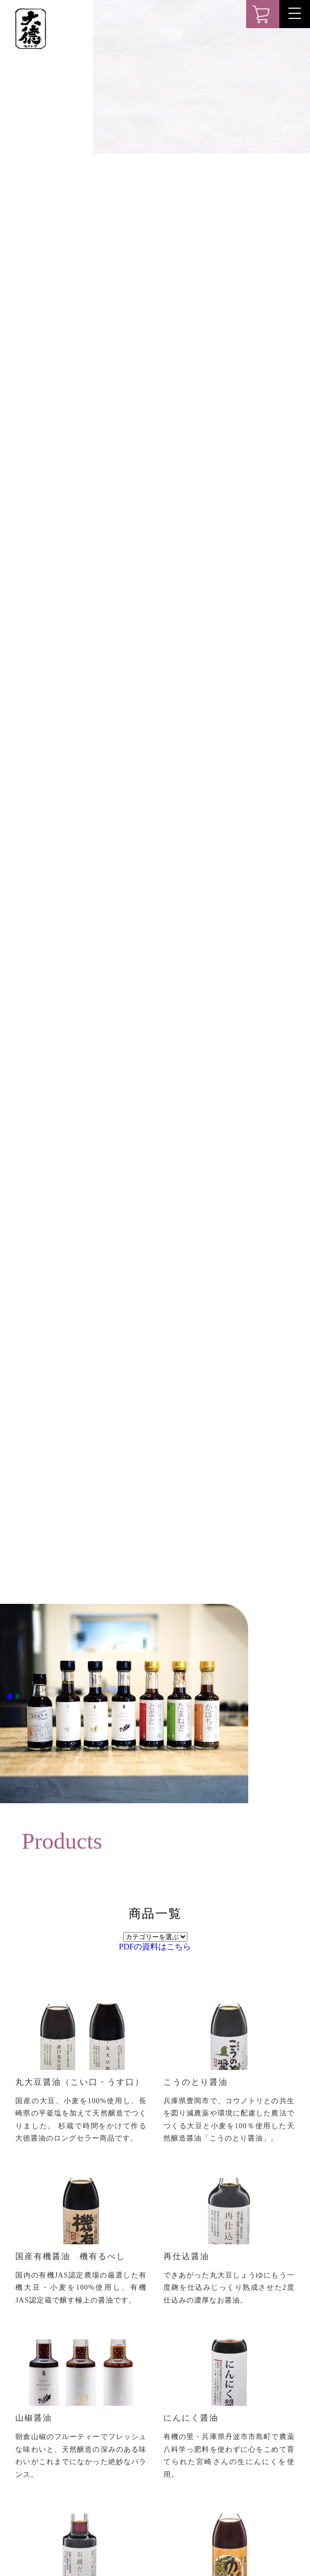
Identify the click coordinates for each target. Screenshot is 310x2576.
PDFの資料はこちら (155, 1946)
